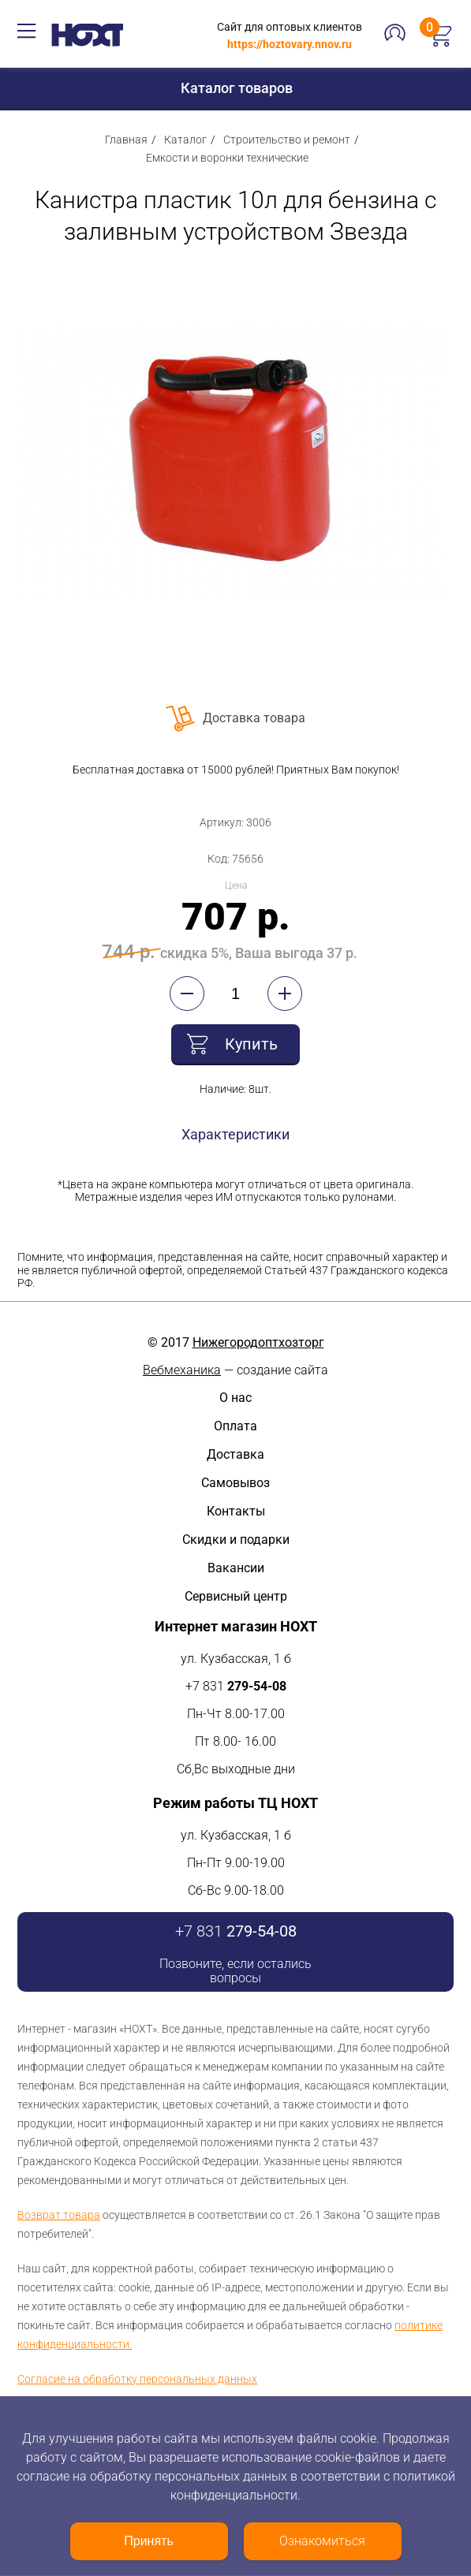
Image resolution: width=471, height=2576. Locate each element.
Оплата (235, 1425)
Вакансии (235, 1567)
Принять (149, 2541)
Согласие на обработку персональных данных (137, 2379)
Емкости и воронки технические (227, 157)
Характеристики (235, 1134)
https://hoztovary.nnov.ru (289, 44)
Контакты (236, 1511)
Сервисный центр (236, 1596)
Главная (126, 139)
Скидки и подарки (236, 1539)
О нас (235, 1397)
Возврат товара (58, 2215)
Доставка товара (254, 717)
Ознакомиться (322, 2540)
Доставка (235, 1454)
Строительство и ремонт (286, 139)
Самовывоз (235, 1482)
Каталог (185, 139)
